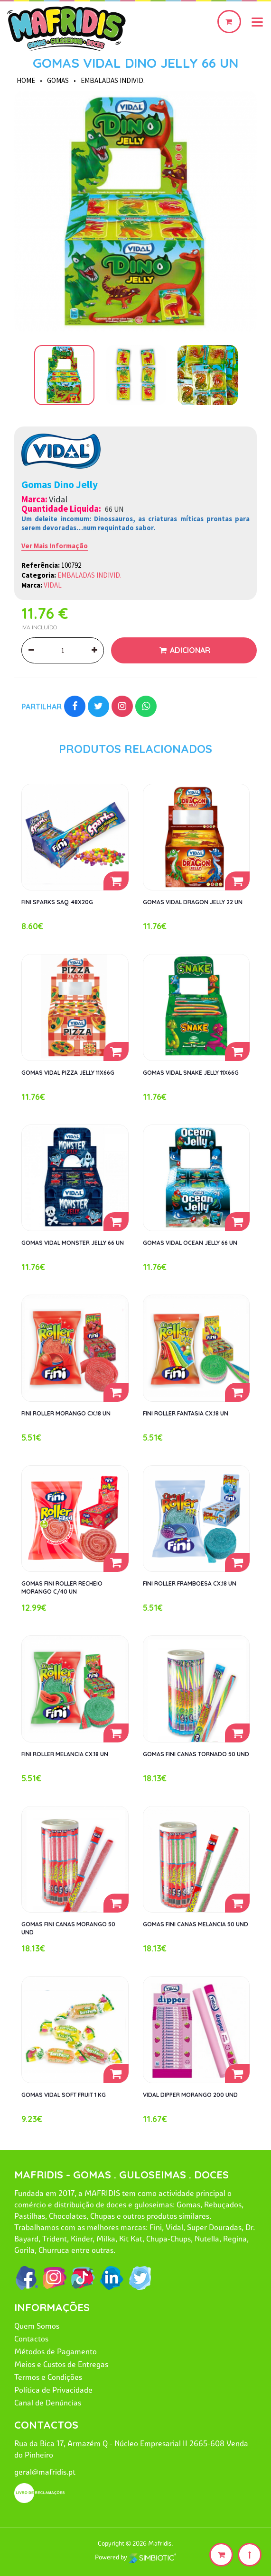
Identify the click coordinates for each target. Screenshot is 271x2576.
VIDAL (53, 585)
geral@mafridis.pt (44, 2471)
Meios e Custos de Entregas (61, 2364)
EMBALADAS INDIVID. (113, 80)
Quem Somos (36, 2326)
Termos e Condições (48, 2377)
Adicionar (189, 650)
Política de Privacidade (53, 2390)
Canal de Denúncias (47, 2402)
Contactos (31, 2338)
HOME (26, 80)
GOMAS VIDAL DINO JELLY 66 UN (135, 62)
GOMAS (58, 80)
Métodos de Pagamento (55, 2351)
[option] (135, 212)
